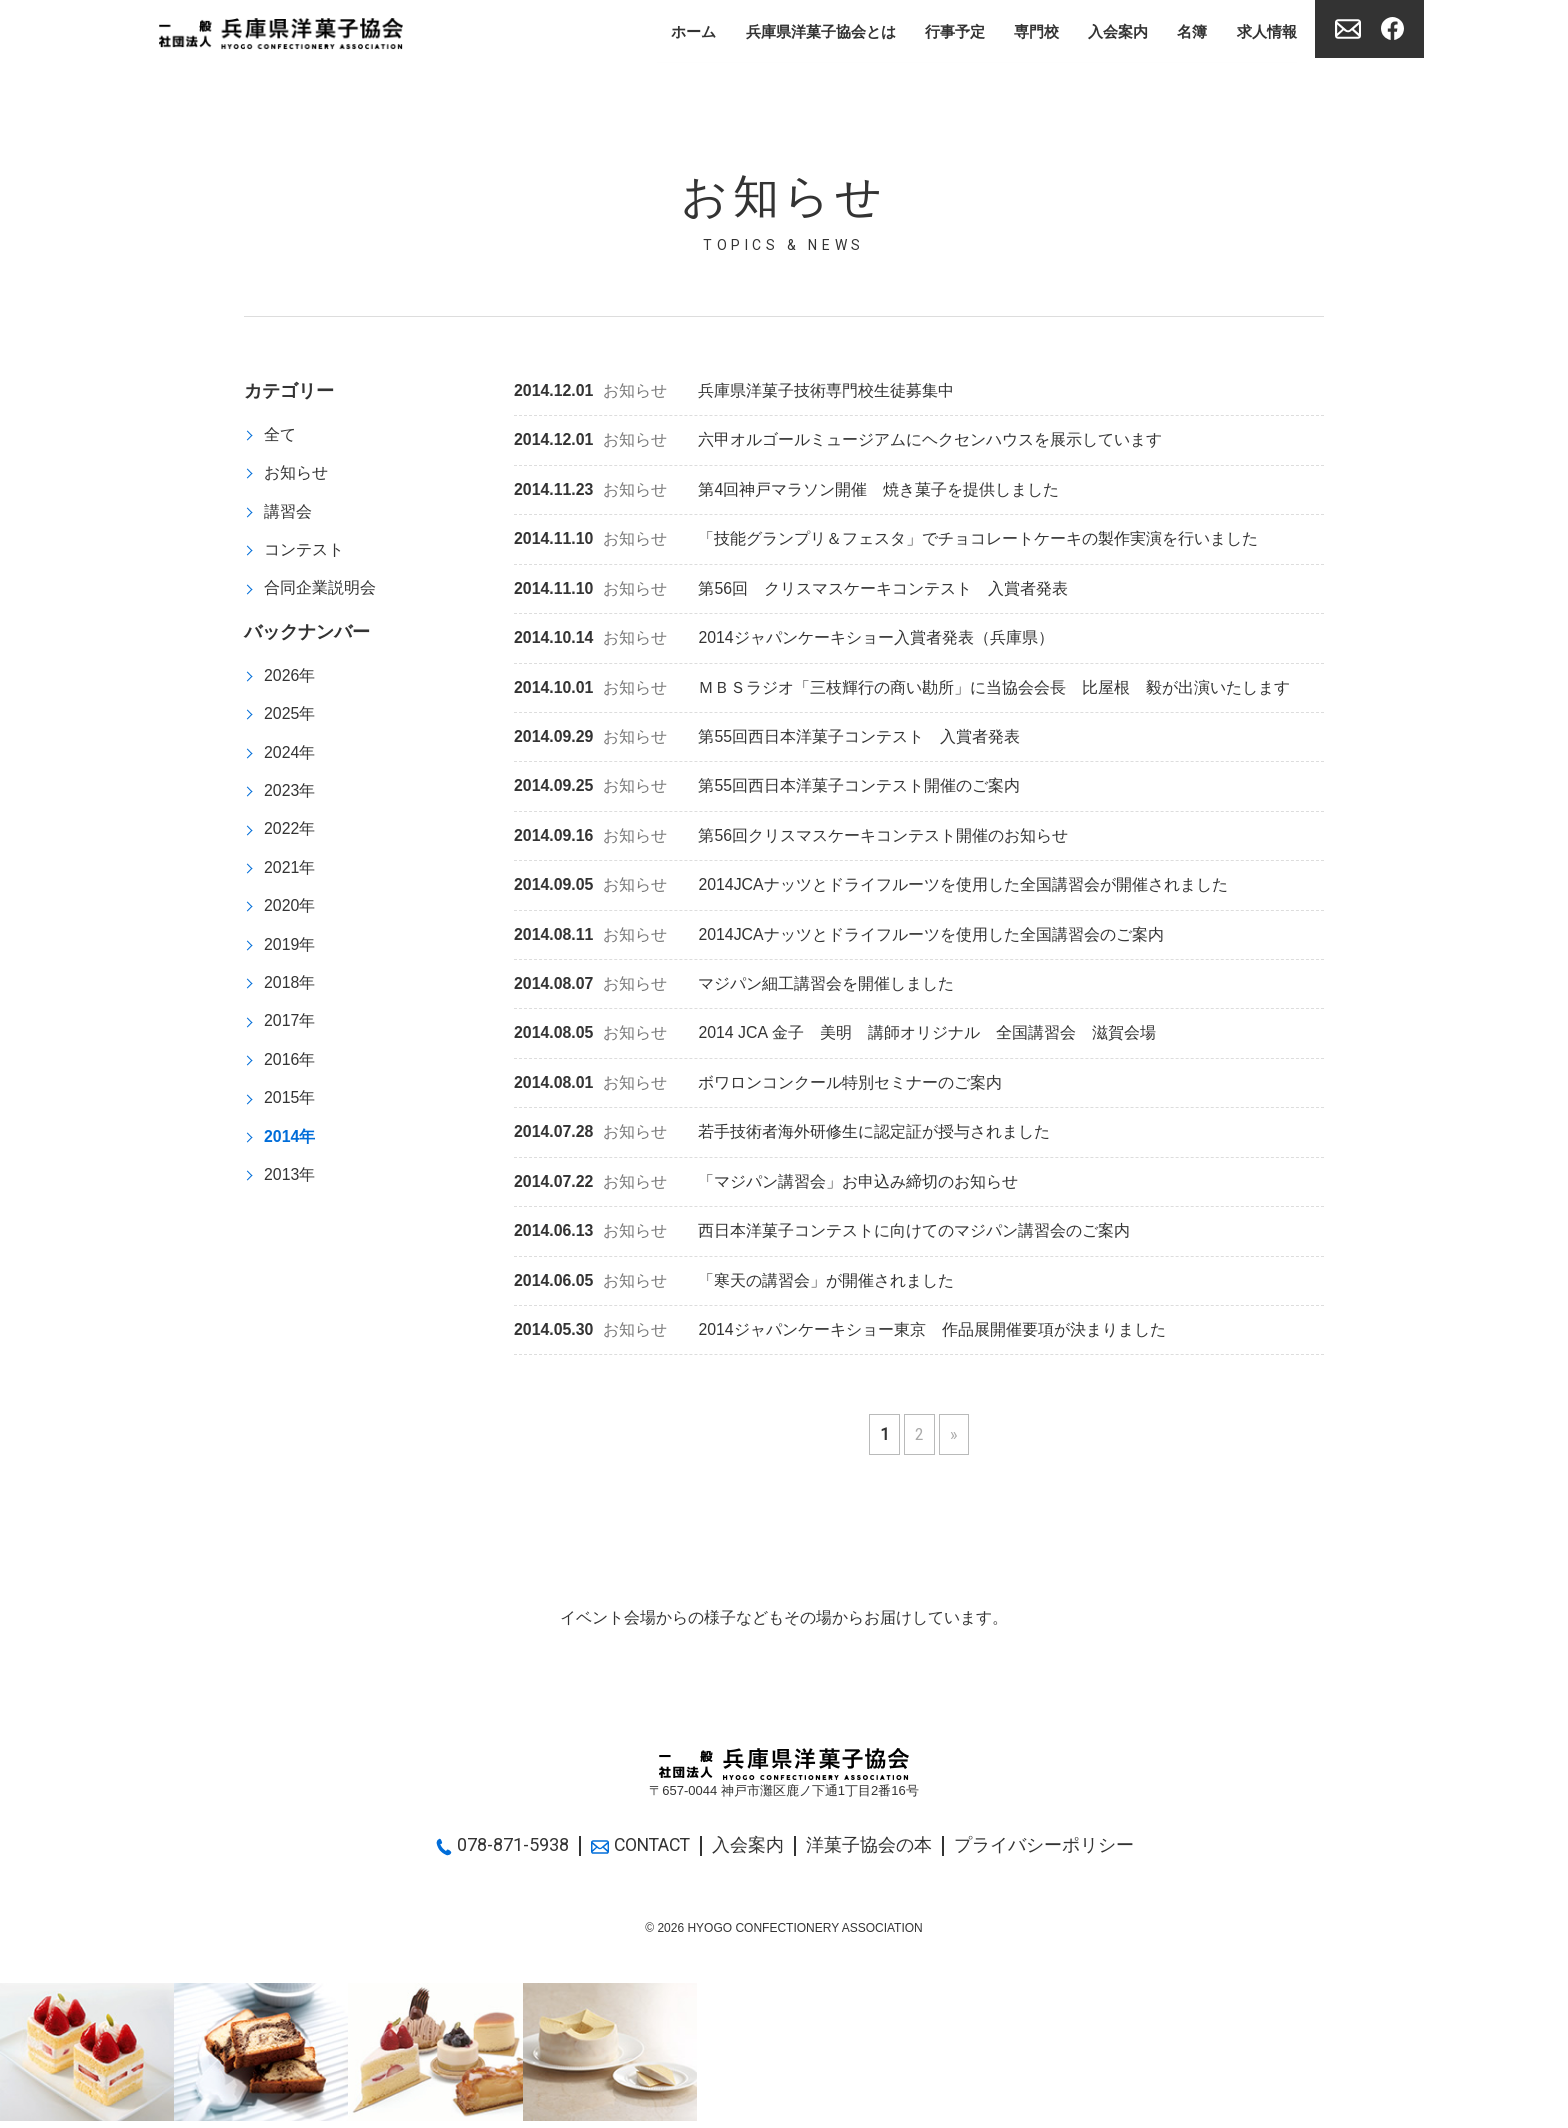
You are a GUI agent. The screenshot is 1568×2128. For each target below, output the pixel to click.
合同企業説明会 (320, 589)
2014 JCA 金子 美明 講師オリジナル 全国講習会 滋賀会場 (835, 1038)
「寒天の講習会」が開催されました (734, 1287)
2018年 (290, 987)
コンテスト (304, 550)
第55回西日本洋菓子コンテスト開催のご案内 (767, 789)
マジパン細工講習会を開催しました (734, 989)
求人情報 (1263, 30)
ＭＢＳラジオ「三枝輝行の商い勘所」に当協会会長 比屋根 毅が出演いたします (902, 690)
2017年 (290, 1026)
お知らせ (296, 473)
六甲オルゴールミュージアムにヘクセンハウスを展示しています (838, 441)
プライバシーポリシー (1047, 1852)
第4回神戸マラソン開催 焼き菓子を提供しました (787, 491)
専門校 (1021, 30)
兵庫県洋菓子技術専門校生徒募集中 (734, 391)
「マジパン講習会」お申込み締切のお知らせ (766, 1188)
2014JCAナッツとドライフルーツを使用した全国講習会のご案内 (839, 939)
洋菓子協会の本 (872, 1852)
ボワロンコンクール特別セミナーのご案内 (758, 1088)
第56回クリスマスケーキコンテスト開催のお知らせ (791, 839)
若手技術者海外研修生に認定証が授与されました (782, 1138)
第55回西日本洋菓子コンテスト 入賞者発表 (767, 740)
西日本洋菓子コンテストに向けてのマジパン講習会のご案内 (822, 1238)
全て (280, 434)
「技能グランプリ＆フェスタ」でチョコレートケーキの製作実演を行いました (886, 540)
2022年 (290, 832)
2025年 (290, 715)
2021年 (290, 871)
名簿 (1185, 30)
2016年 (290, 1065)
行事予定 (935, 30)
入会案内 (1107, 30)
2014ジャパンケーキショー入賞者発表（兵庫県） (784, 640)
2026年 (290, 677)
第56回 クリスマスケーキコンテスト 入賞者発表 (791, 590)
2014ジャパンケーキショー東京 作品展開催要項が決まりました (840, 1337)
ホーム (659, 30)
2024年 (290, 754)
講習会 (288, 511)
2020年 (290, 909)
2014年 (290, 1142)
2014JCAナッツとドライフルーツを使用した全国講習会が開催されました (871, 889)
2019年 (290, 948)
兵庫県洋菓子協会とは (793, 30)
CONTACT (641, 1852)
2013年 (290, 1181)
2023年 (290, 793)
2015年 (290, 1103)
